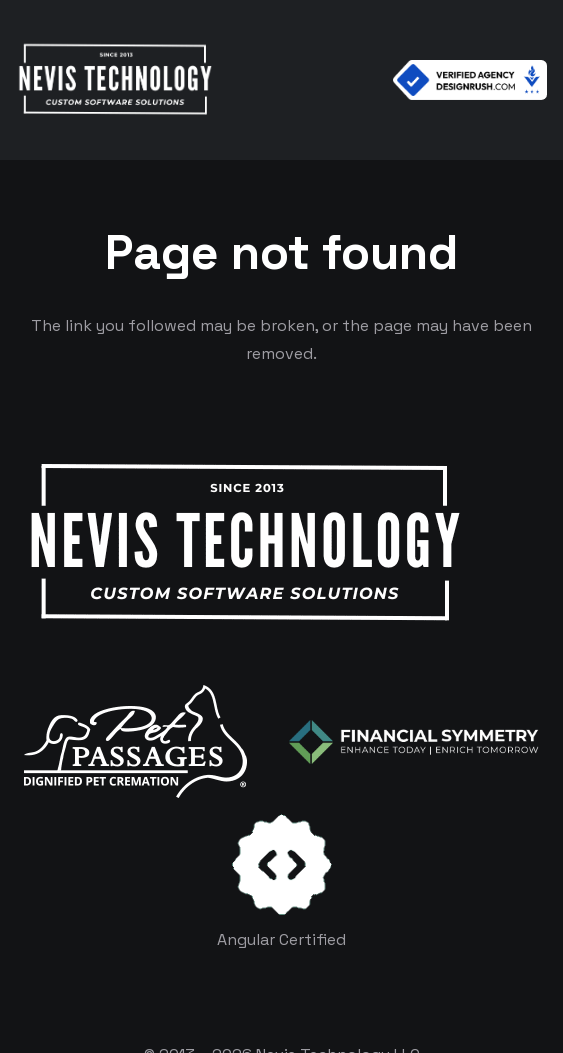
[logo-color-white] (414, 742)
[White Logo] (114, 80)
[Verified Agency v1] (470, 80)
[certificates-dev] (282, 864)
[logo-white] (135, 741)
